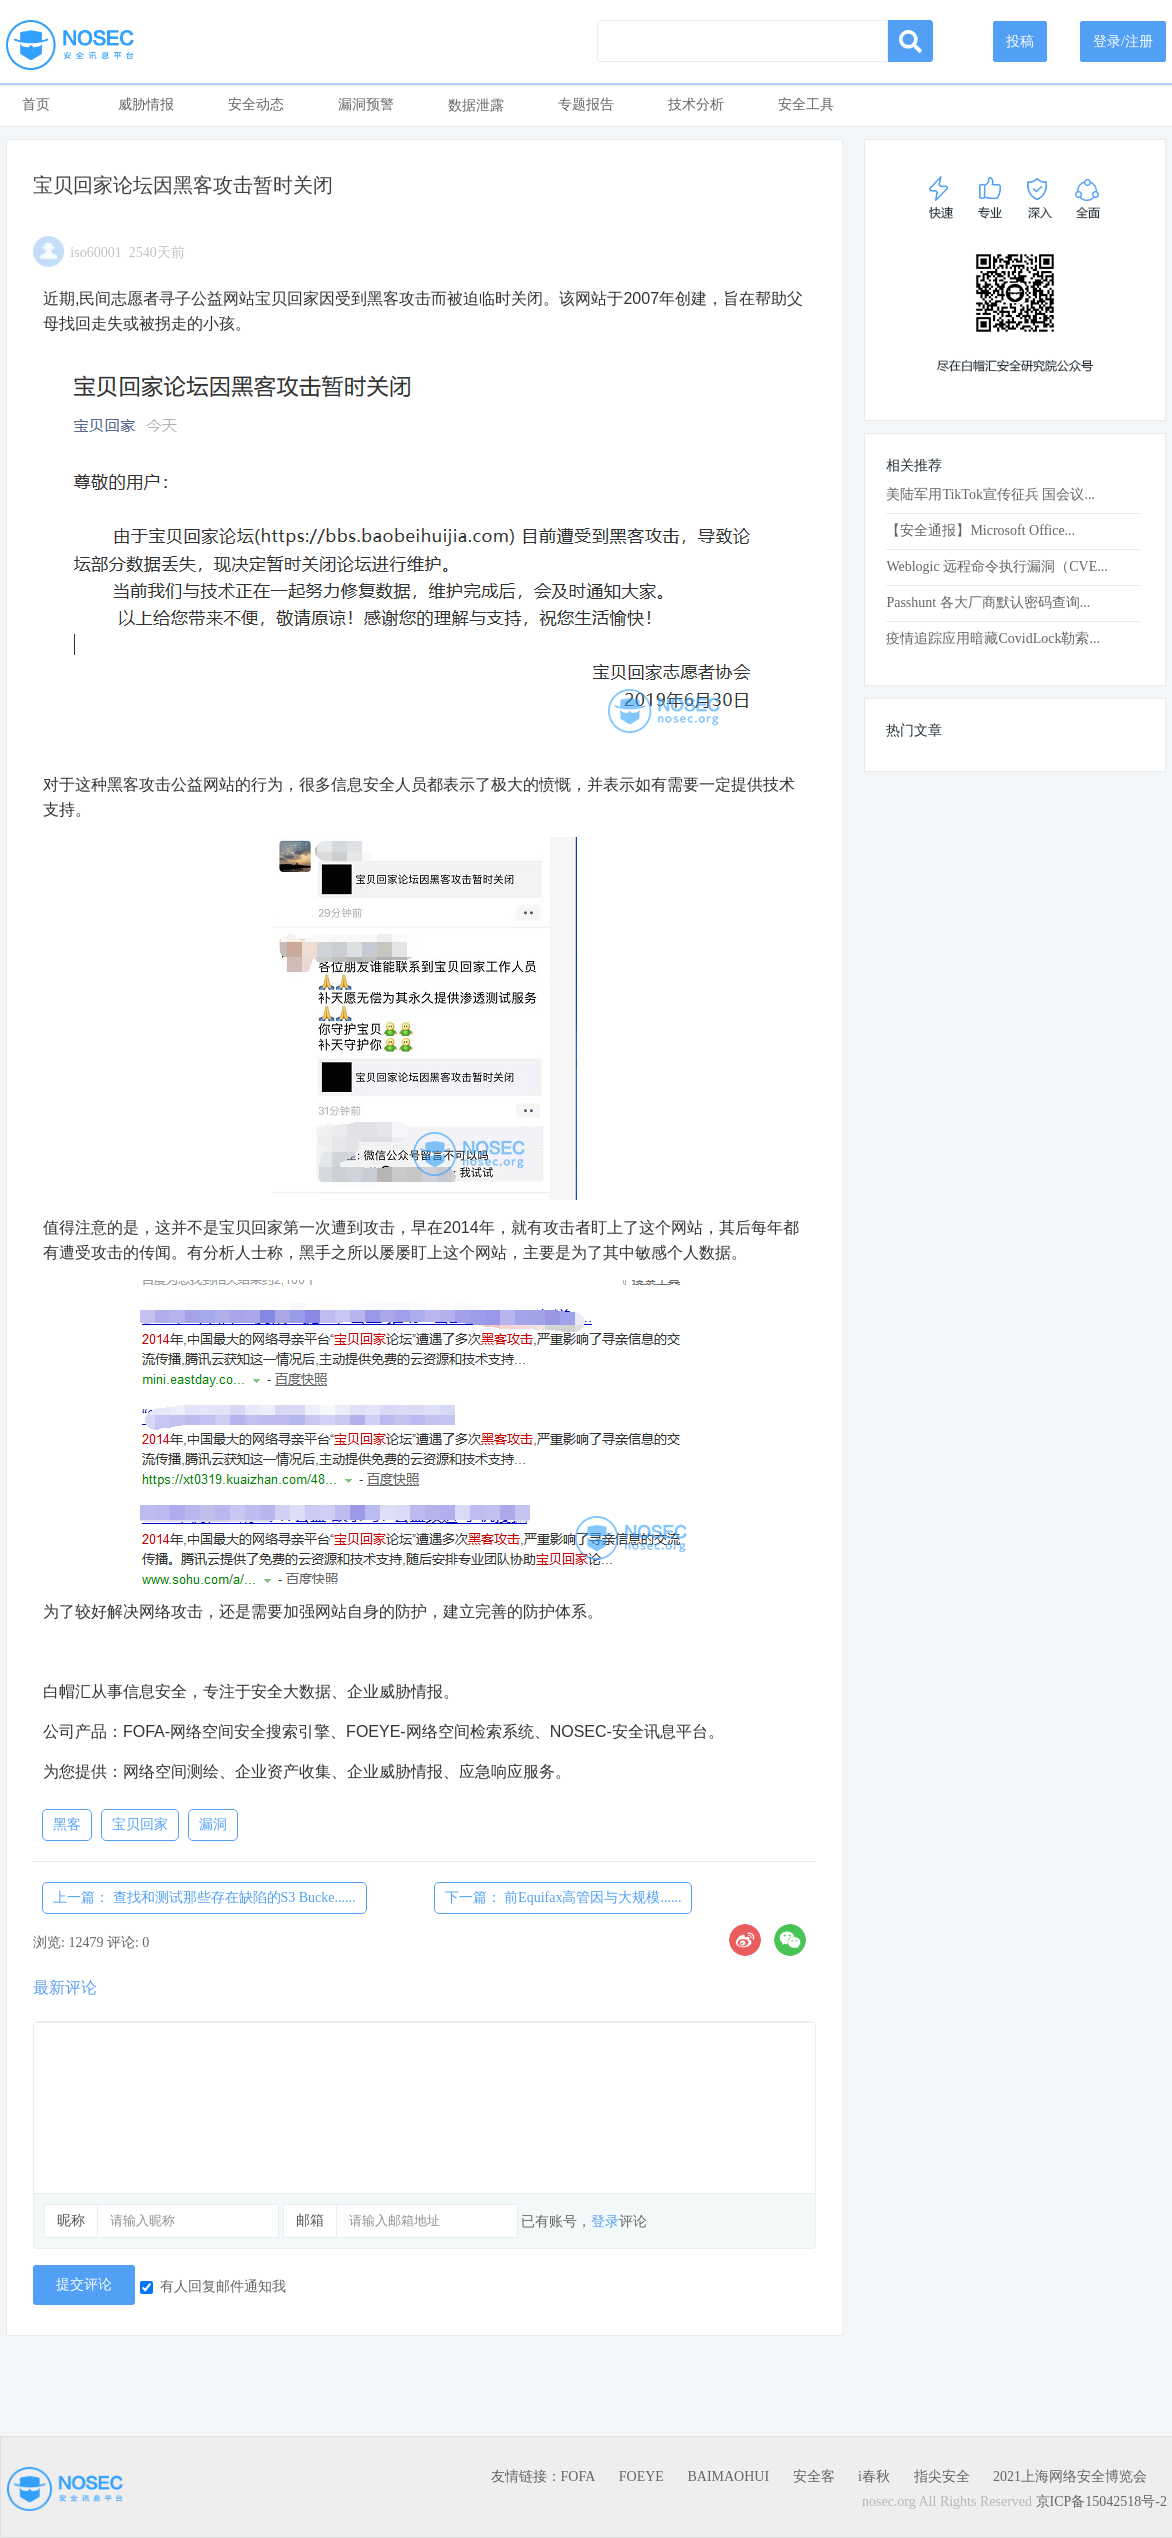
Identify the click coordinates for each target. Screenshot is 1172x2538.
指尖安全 (942, 2476)
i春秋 (874, 2476)
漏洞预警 (366, 104)
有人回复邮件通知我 (213, 2286)
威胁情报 (146, 104)
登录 (605, 2221)
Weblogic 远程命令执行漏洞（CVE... (996, 566)
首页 (36, 104)
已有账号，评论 (584, 2221)
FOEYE (641, 2476)
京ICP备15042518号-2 (1101, 2501)
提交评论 (84, 2284)
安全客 (814, 2476)
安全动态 (256, 104)
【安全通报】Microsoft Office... (980, 530)
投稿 (1020, 41)
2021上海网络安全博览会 (1070, 2476)
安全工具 (806, 104)
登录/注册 (1123, 41)
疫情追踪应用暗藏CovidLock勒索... (993, 638)
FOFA (578, 2476)
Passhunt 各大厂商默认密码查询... (988, 602)
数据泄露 (476, 105)
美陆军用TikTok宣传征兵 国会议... (990, 494)
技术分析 (696, 104)
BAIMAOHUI (728, 2476)
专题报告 (586, 104)
